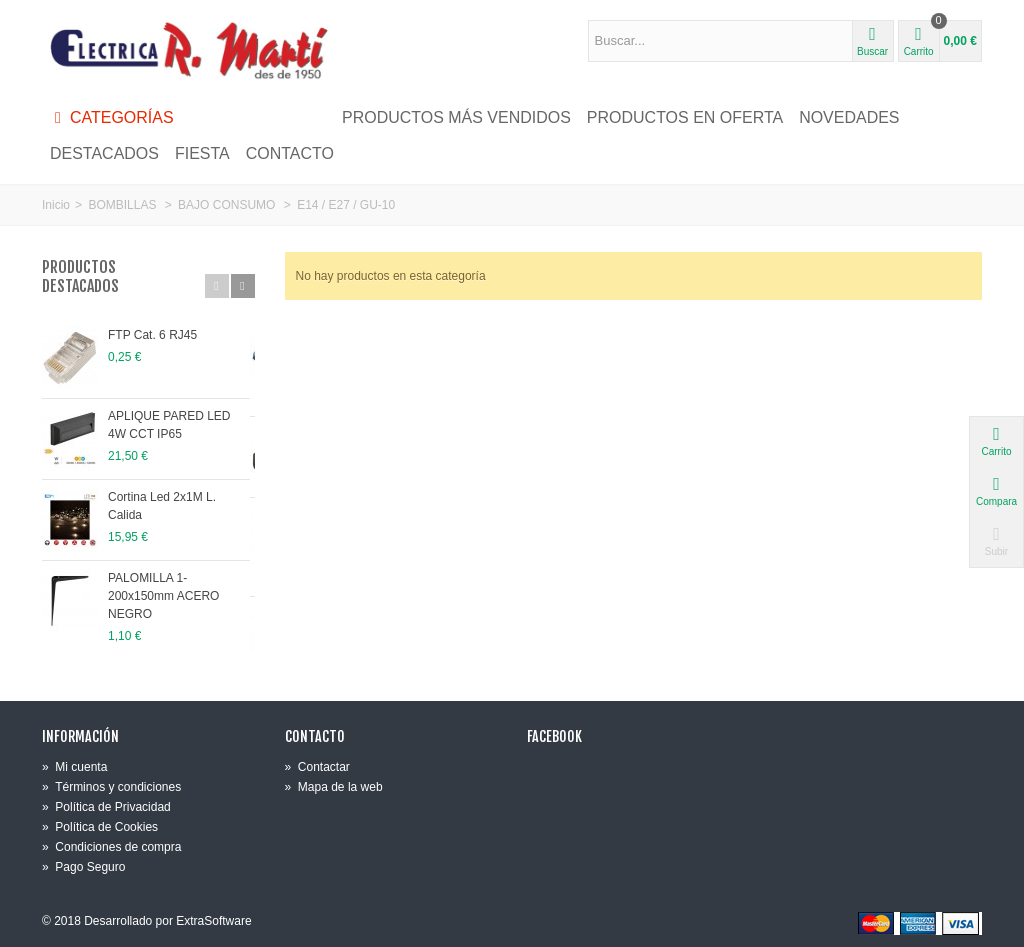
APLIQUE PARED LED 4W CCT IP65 (180, 425)
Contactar (317, 767)
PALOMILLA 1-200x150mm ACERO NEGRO (180, 587)
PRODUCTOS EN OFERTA (685, 117)
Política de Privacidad (106, 807)
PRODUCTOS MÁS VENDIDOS (456, 117)
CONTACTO (290, 153)
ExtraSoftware (213, 921)
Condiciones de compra (111, 847)
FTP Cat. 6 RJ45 (152, 335)
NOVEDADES (849, 117)
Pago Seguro (83, 867)
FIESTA (202, 153)
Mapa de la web (334, 787)
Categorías (112, 118)
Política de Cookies (100, 827)
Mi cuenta (74, 767)
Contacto (315, 737)
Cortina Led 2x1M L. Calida (180, 497)
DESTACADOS (104, 153)
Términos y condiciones (111, 787)
